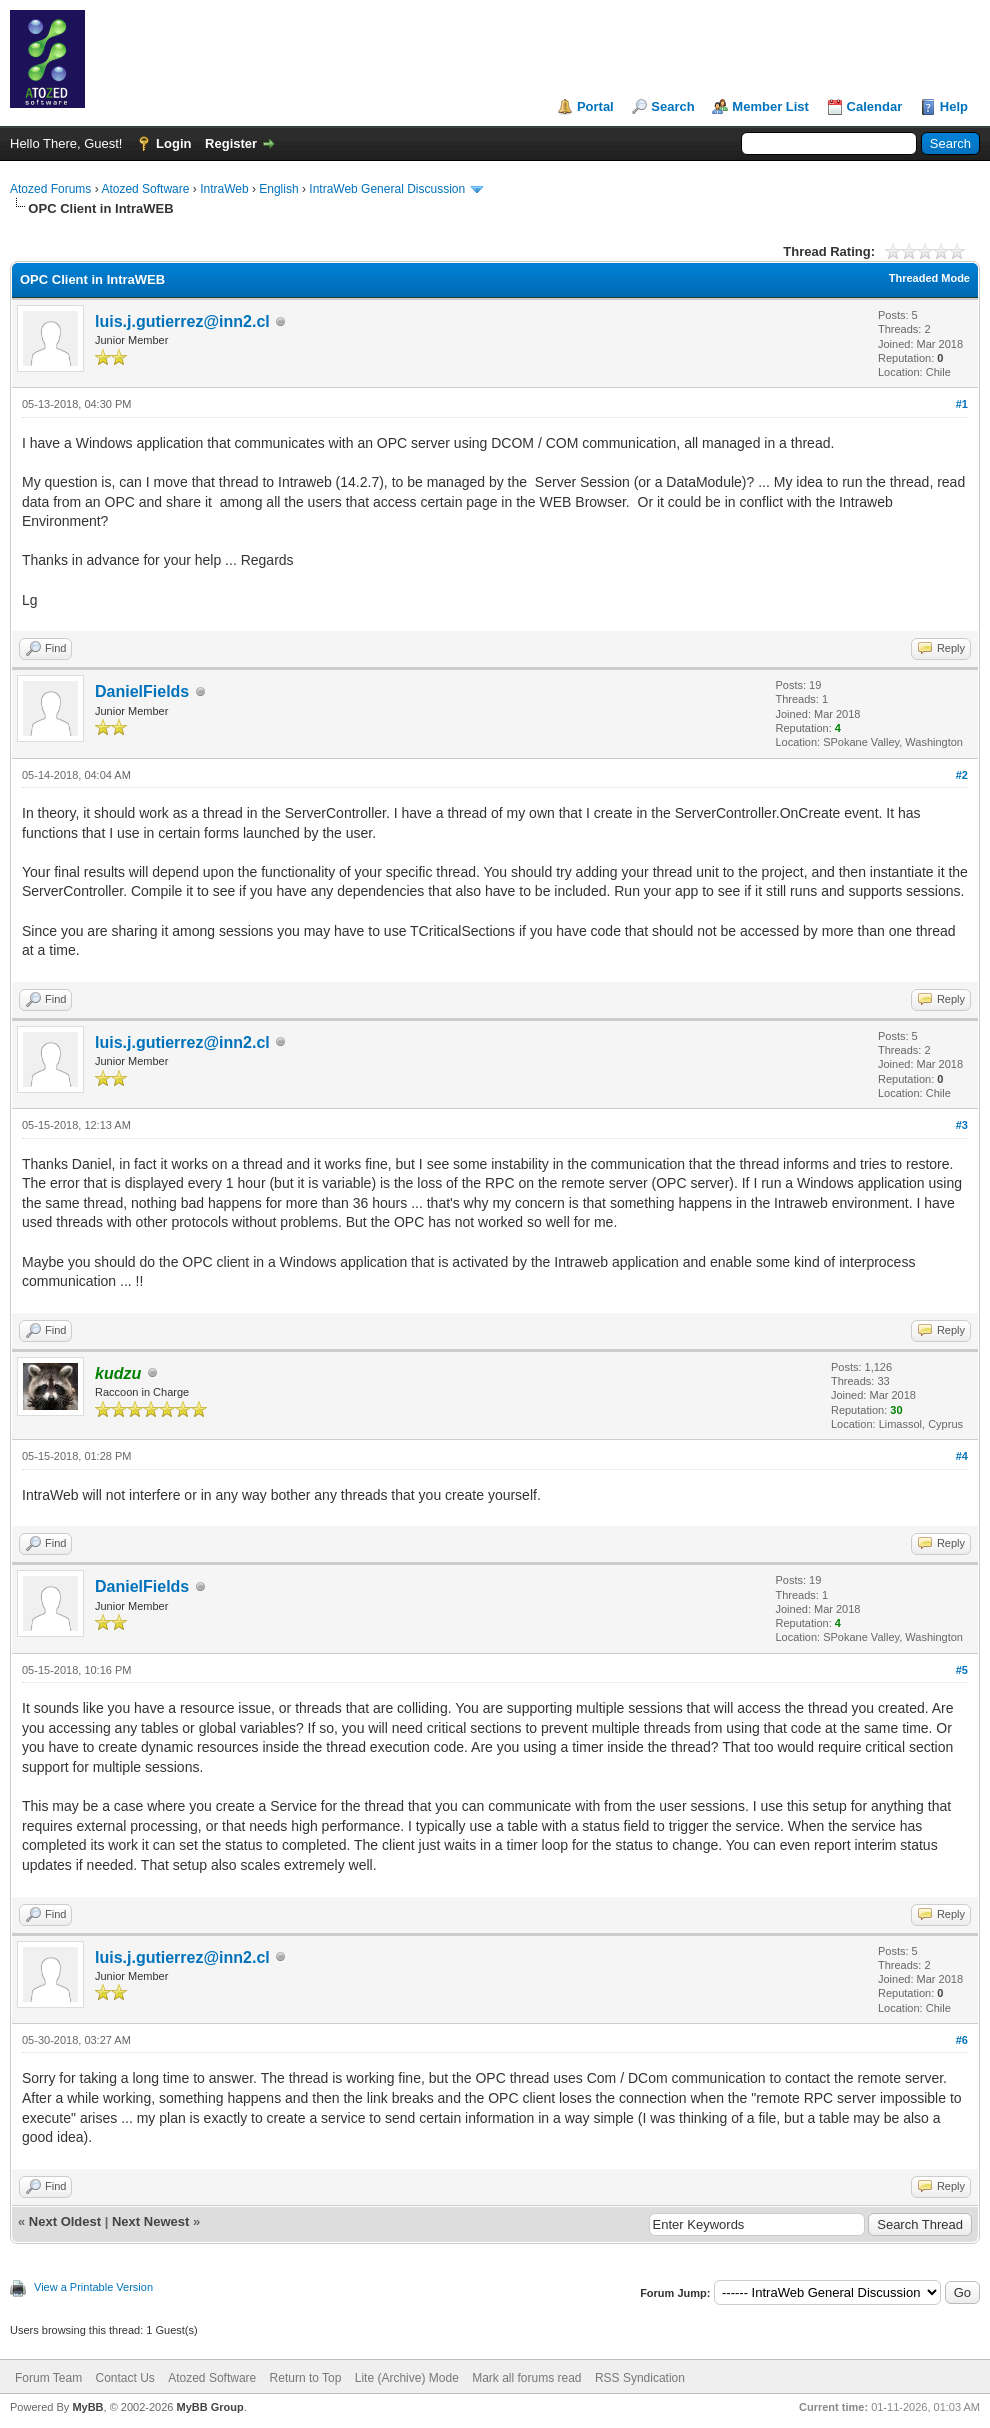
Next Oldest (65, 2221)
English (278, 189)
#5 (962, 1670)
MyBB (87, 2407)
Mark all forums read (526, 2378)
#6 (962, 2040)
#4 (962, 1456)
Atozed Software (145, 189)
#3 (962, 1125)
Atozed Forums (50, 189)
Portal (595, 106)
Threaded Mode (929, 278)
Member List (770, 106)
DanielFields (142, 691)
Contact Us (124, 2378)
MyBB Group (209, 2407)
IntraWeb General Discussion (387, 189)
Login (173, 143)
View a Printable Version (93, 2287)
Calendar (875, 106)
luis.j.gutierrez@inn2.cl (182, 321)
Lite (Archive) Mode (407, 2378)
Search (672, 106)
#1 (962, 404)
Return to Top (306, 2378)
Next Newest (150, 2221)
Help (954, 106)
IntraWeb (224, 189)
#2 (962, 775)
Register (231, 143)
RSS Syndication (640, 2378)
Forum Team (48, 2378)
